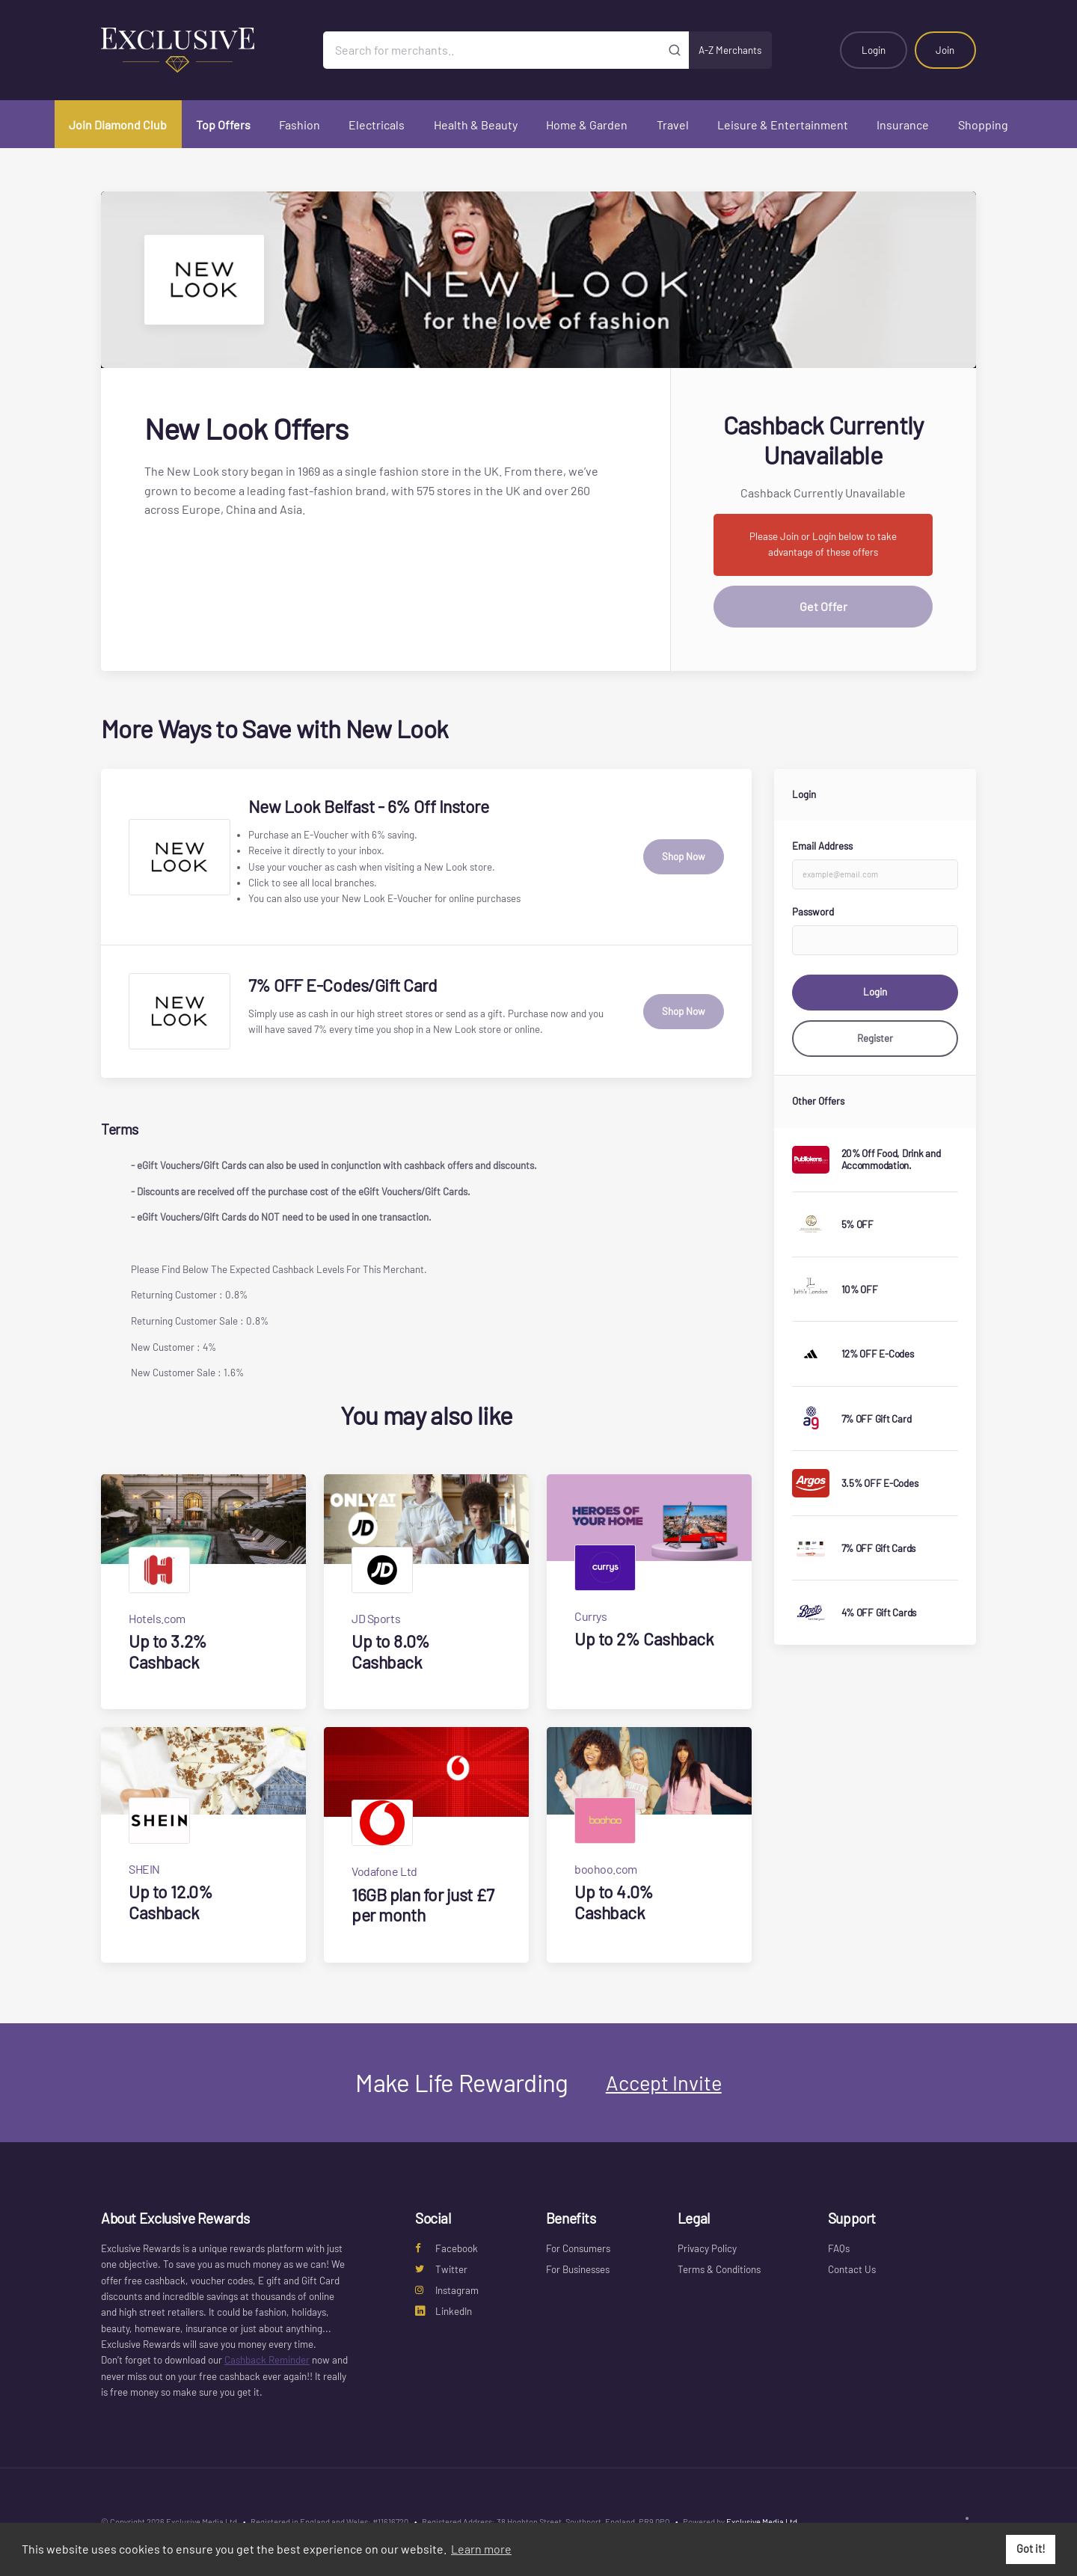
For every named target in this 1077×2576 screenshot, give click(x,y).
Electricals (377, 124)
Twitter (441, 2269)
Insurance (903, 124)
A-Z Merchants (730, 50)
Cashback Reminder (267, 2360)
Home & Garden (587, 124)
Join (945, 50)
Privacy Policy (707, 2248)
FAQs (839, 2248)
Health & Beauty (476, 124)
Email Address (822, 846)
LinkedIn (443, 2311)
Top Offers (223, 124)
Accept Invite (664, 2082)
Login (874, 50)
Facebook (446, 2248)
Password (813, 912)
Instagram (447, 2290)
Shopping (983, 124)
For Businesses (578, 2269)
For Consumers (578, 2248)
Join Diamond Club (118, 124)
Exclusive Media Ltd (761, 2522)
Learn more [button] (481, 2549)
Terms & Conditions (719, 2269)
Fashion (299, 124)
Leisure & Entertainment (782, 124)
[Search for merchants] (492, 50)
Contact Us (852, 2269)
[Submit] (675, 50)
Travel (673, 124)
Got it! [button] (1031, 2548)
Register (875, 1038)
